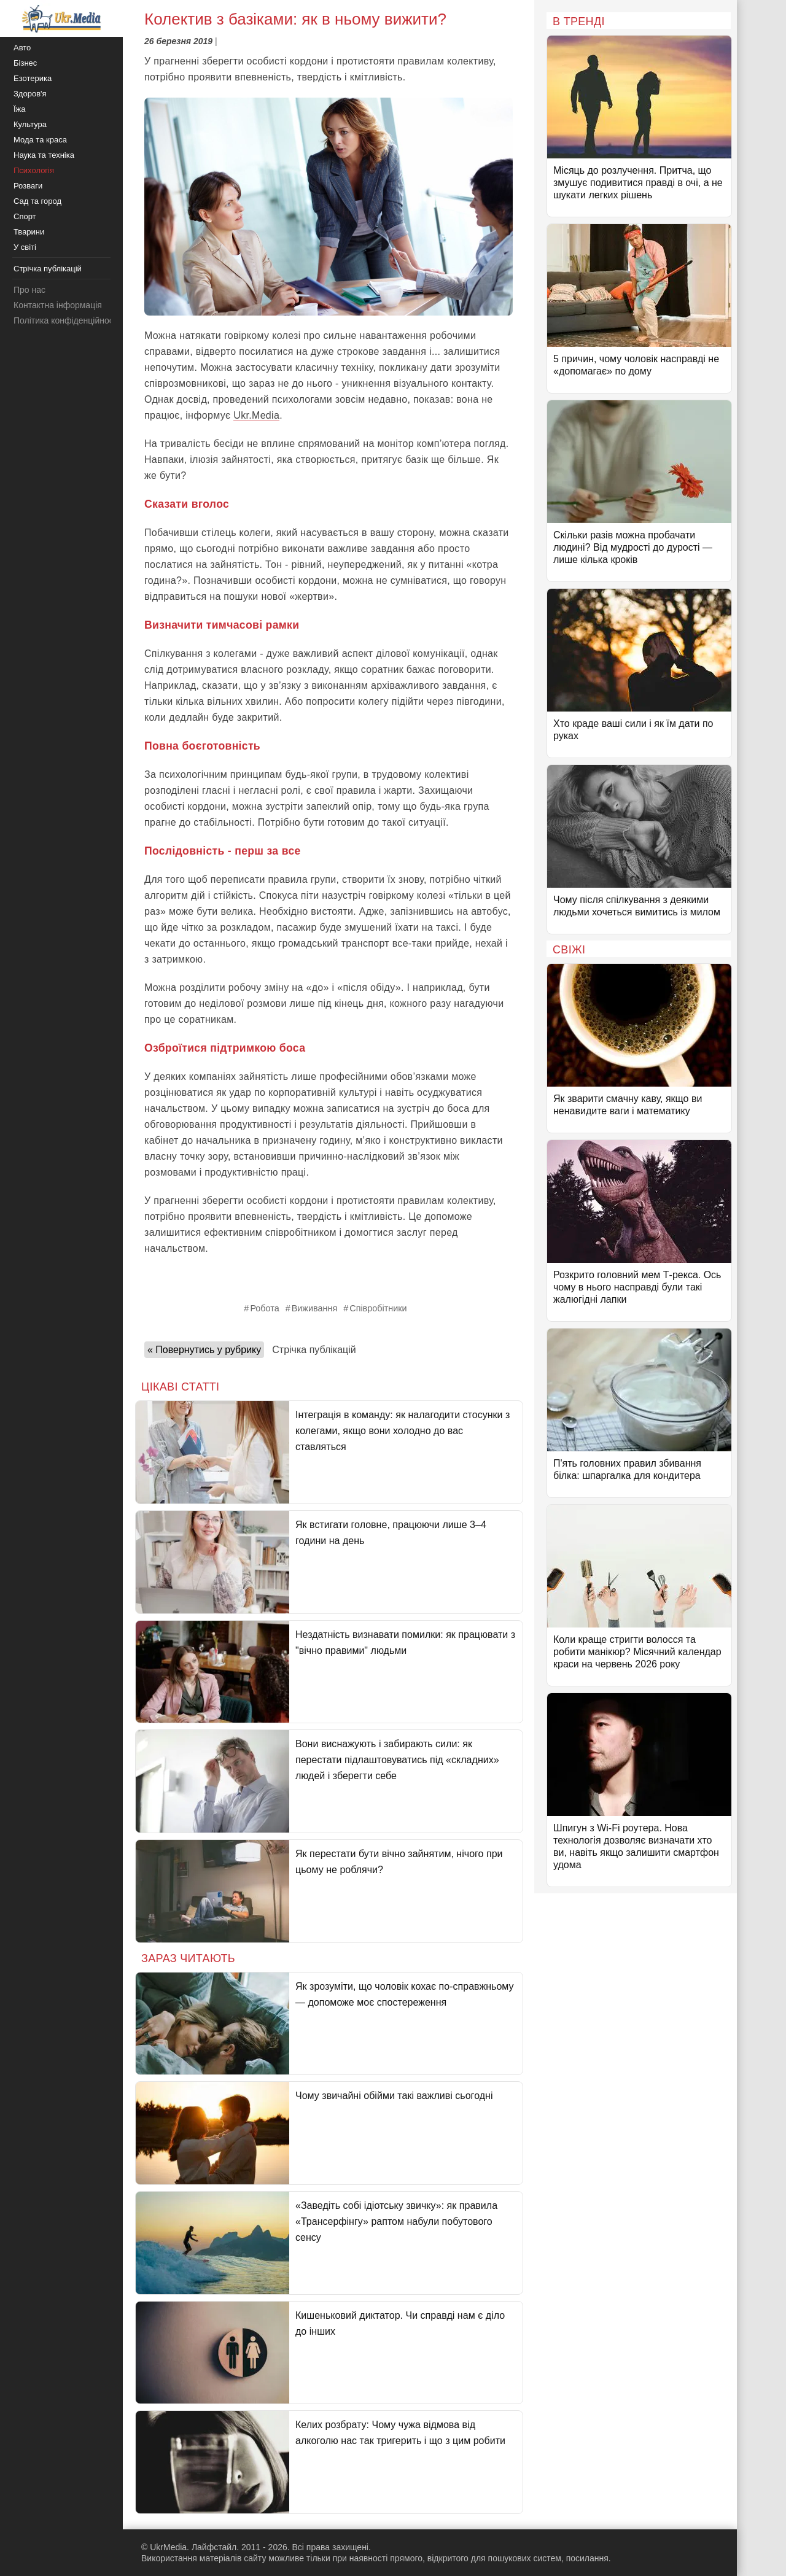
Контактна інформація (58, 305)
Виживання (314, 1308)
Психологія (34, 170)
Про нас (29, 290)
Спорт (25, 216)
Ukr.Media (256, 415)
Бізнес (25, 63)
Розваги (28, 185)
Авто (22, 47)
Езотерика (33, 78)
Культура (30, 124)
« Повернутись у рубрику (204, 1349)
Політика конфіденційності (66, 320)
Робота (264, 1308)
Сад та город (37, 201)
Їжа (20, 109)
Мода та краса (40, 139)
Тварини (29, 231)
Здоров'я (30, 93)
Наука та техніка (44, 155)
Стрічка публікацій (314, 1349)
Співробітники (378, 1308)
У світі (25, 247)
